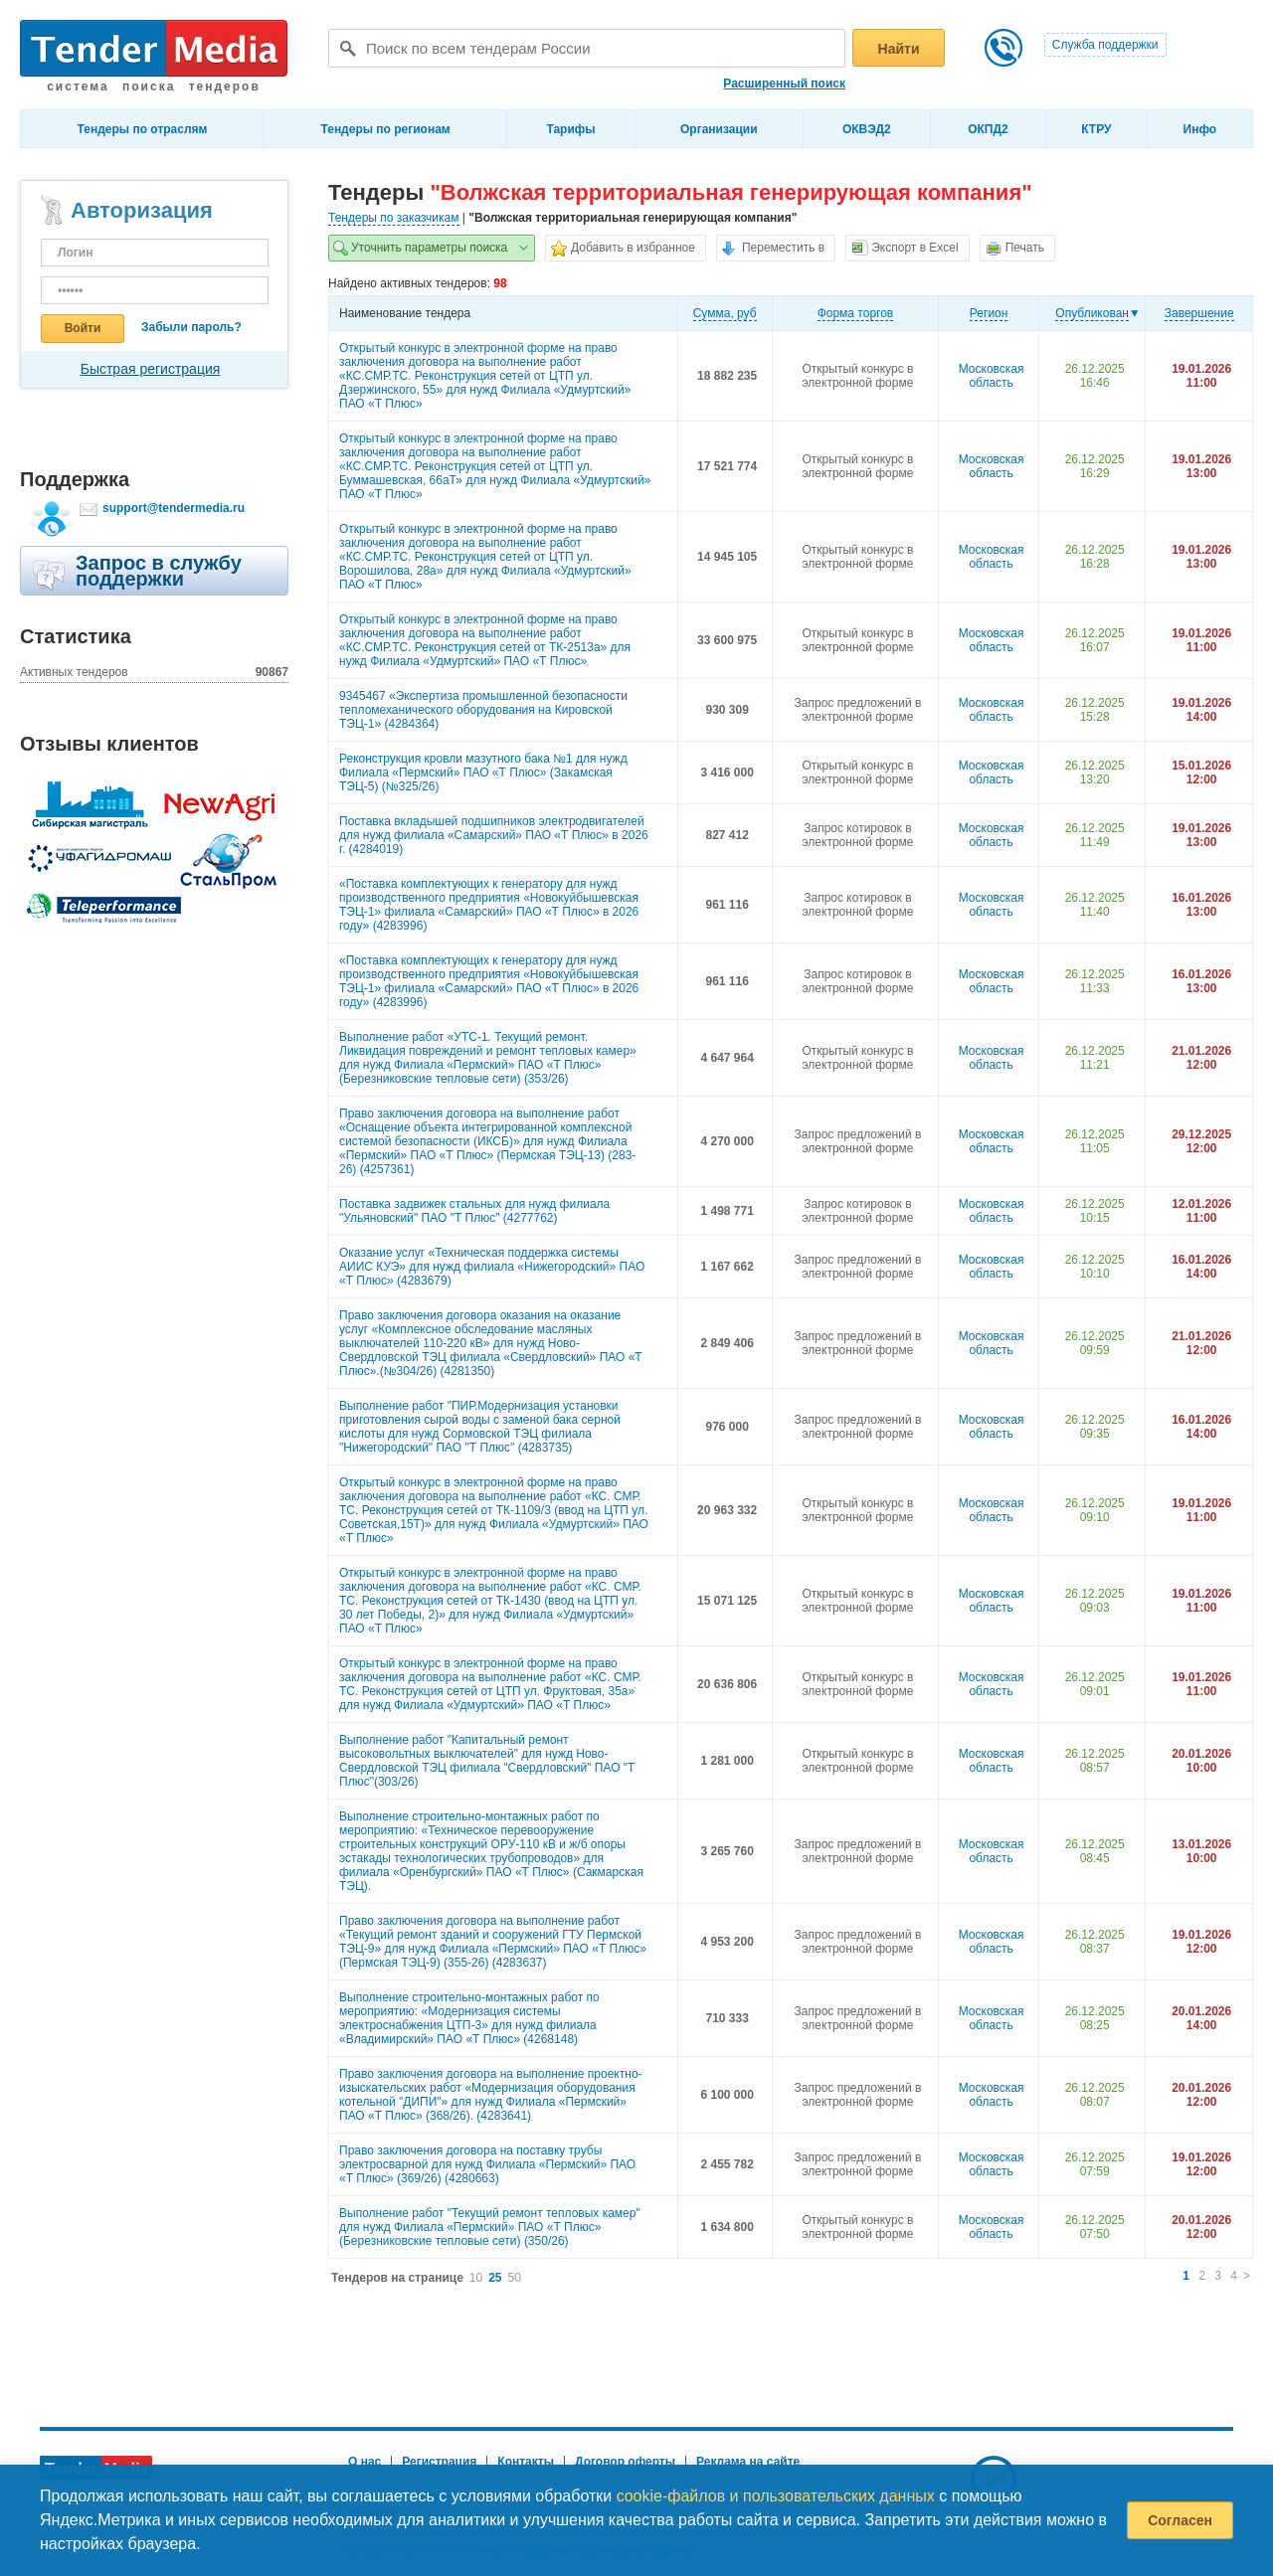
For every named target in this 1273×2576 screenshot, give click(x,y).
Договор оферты (625, 2462)
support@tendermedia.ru (173, 508)
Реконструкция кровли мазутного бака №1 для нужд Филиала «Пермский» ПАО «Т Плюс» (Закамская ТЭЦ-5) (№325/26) (483, 772)
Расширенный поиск (784, 83)
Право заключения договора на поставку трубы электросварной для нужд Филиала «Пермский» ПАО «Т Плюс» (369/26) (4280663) (487, 2164)
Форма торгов (856, 313)
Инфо (1200, 129)
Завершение (1199, 313)
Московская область (991, 376)
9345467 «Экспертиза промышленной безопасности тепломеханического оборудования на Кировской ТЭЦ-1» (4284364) (483, 710)
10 (475, 2278)
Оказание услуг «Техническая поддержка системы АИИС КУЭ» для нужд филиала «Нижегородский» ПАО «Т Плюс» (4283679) (491, 1267)
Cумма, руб (725, 313)
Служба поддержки (1105, 45)
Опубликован (1092, 313)
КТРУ (1096, 129)
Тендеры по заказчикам (393, 218)
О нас (364, 2462)
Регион (989, 313)
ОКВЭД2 (866, 129)
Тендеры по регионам (385, 129)
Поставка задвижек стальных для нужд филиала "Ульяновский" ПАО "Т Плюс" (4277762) (474, 1211)
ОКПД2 (988, 129)
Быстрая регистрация (151, 369)
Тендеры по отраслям (143, 129)
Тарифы (570, 129)
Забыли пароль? (191, 327)
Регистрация (439, 2462)
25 (494, 2278)
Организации (719, 129)
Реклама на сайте (748, 2462)
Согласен (1180, 2520)
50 (514, 2278)
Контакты (525, 2462)
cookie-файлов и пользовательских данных (776, 2496)
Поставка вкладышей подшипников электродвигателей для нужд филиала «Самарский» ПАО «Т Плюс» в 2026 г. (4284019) (493, 835)
